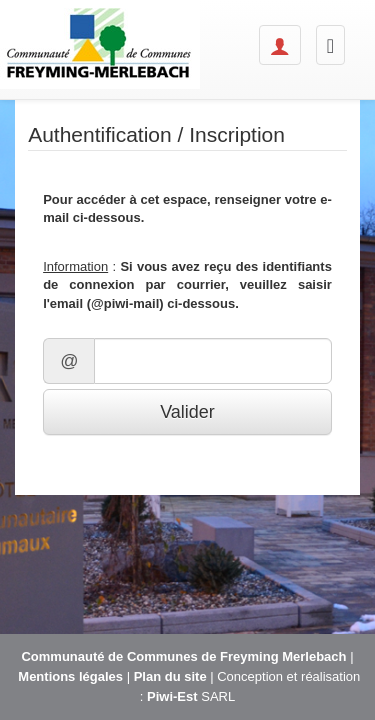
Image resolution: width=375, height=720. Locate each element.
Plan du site (170, 676)
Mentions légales (70, 676)
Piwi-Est (172, 696)
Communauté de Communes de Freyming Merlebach (183, 656)
